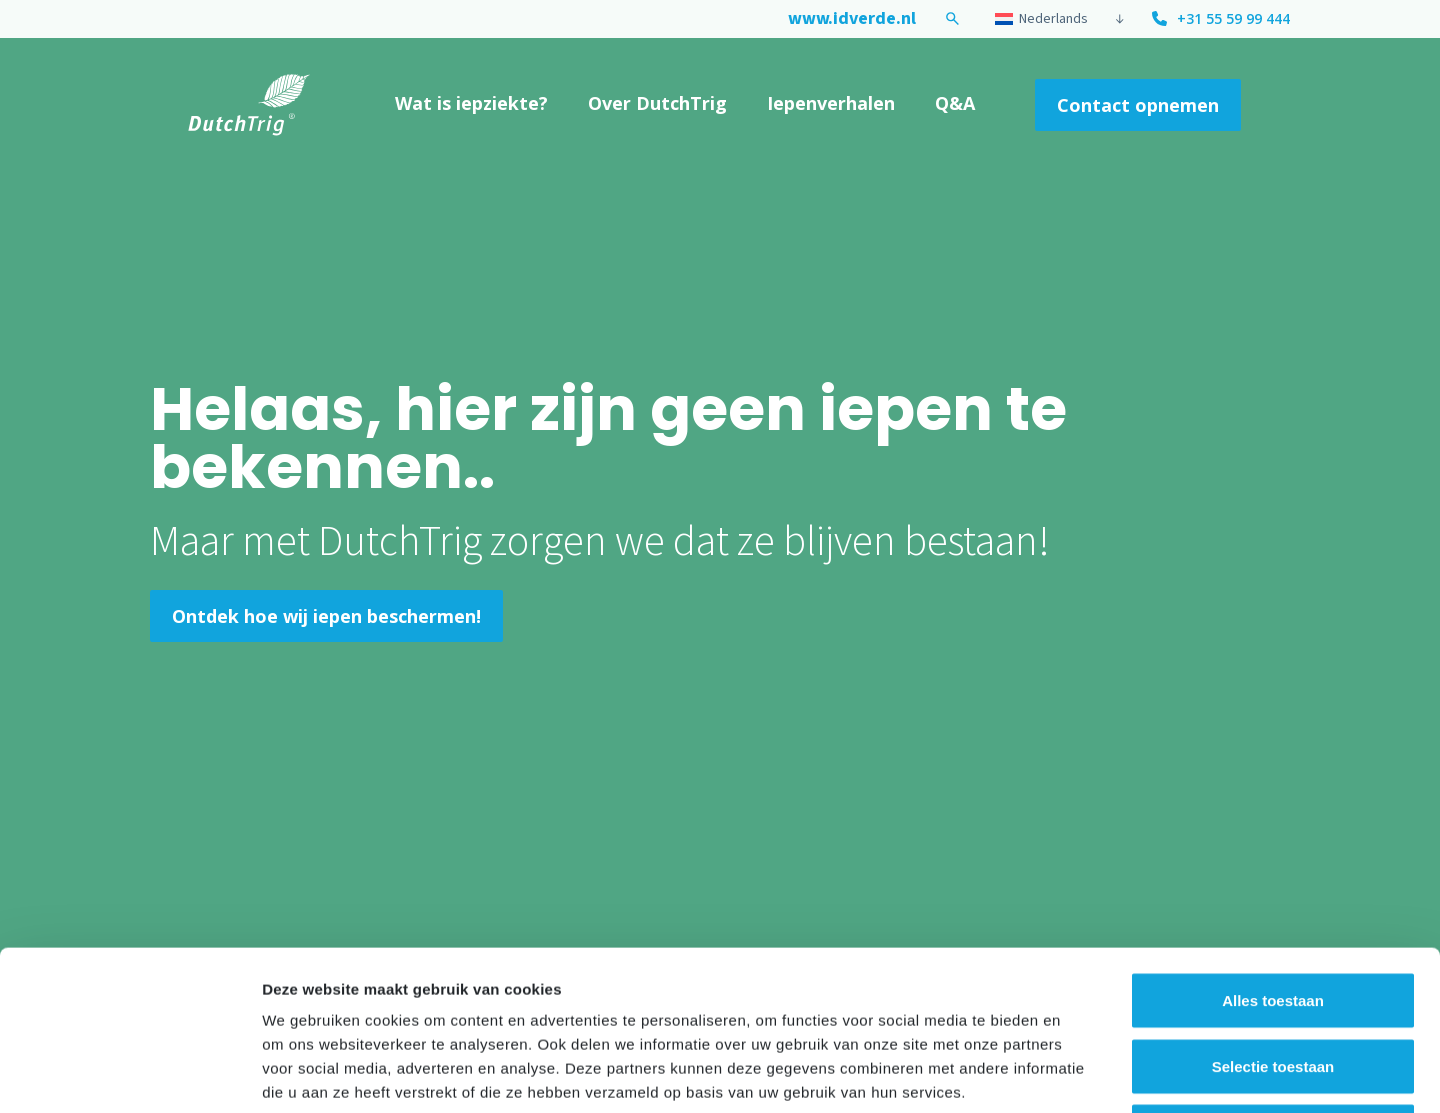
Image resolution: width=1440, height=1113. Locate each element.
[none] (1056, 19)
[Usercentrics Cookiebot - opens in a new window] (129, 1074)
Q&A (955, 103)
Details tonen (1080, 1073)
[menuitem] (1049, 19)
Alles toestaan (1273, 850)
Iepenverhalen (831, 103)
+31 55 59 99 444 (1233, 18)
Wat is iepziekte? (471, 103)
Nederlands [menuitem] (1053, 19)
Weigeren (1272, 981)
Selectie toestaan (1273, 916)
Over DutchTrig (657, 103)
